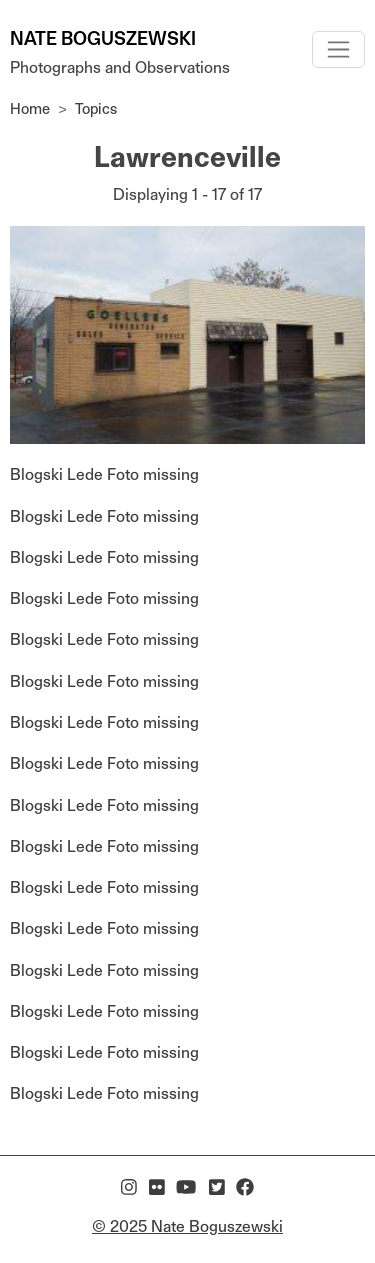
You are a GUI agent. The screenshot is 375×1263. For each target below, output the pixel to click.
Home (30, 108)
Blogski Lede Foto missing (104, 474)
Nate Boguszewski (103, 38)
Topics (96, 108)
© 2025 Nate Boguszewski (187, 1226)
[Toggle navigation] (338, 49)
